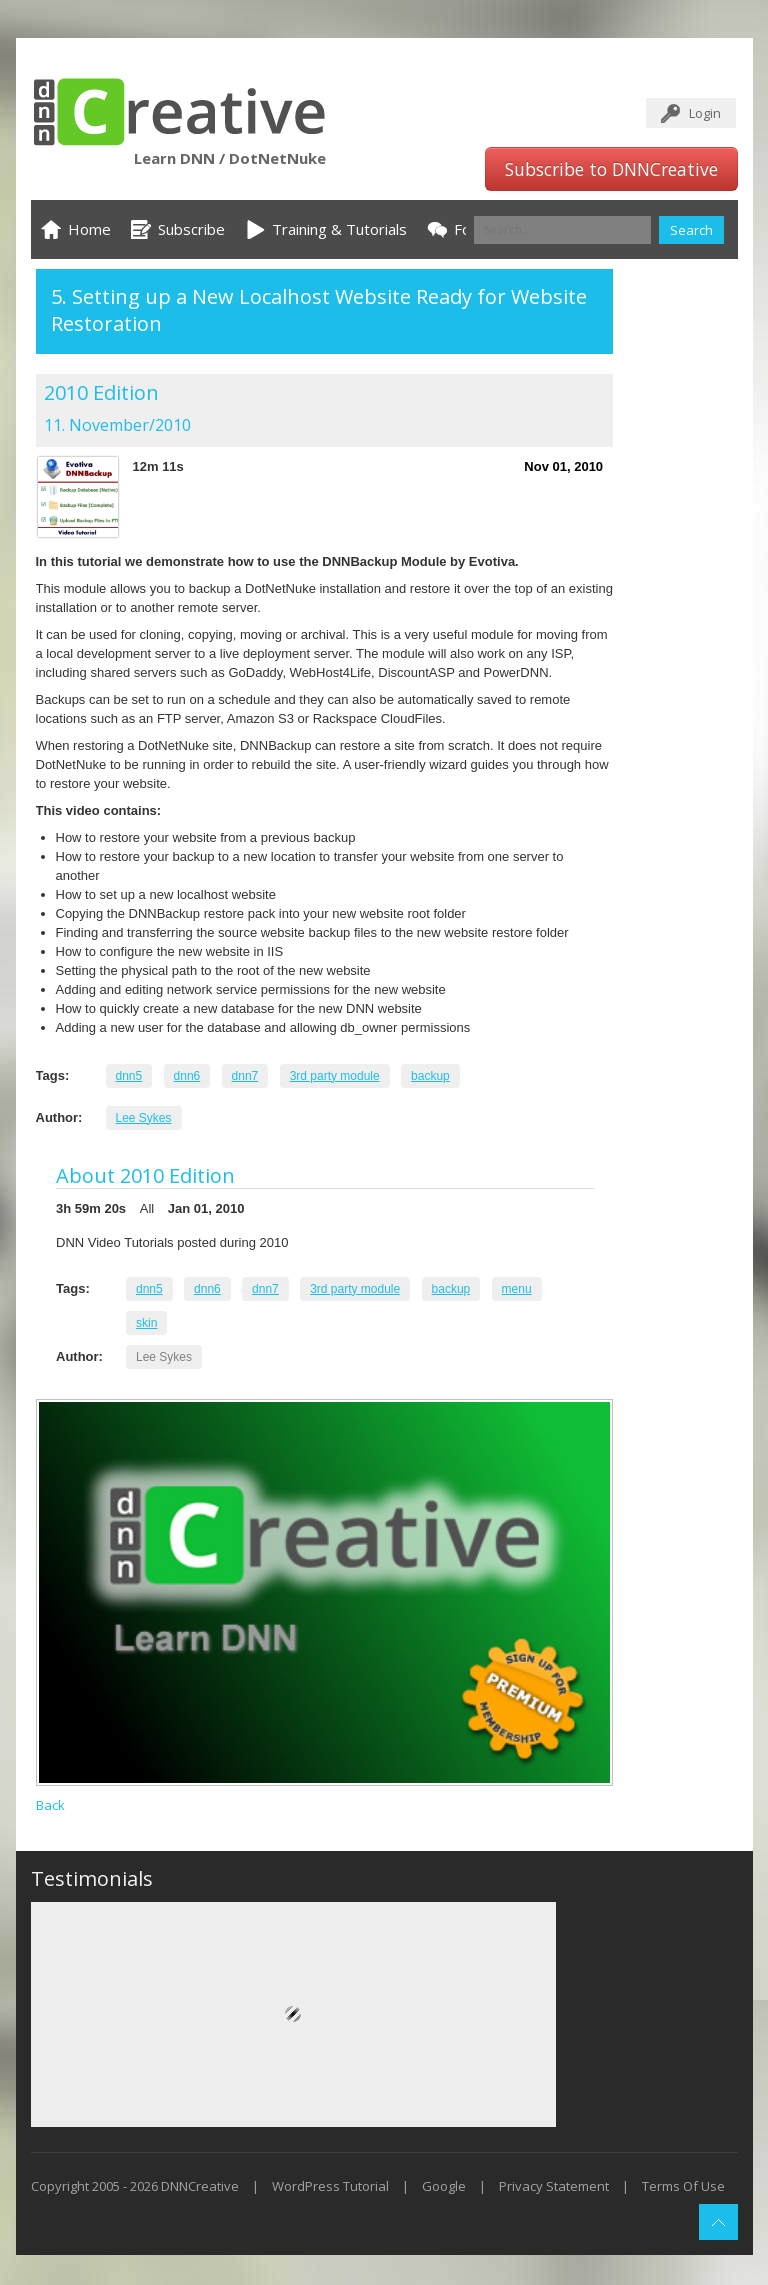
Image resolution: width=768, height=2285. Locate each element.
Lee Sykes (144, 1118)
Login (705, 113)
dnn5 (129, 1076)
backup (430, 1076)
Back (50, 1805)
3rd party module (335, 1076)
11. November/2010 (117, 425)
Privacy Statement (554, 2186)
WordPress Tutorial (330, 2186)
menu (517, 1289)
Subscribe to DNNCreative (611, 169)
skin (146, 1323)
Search (691, 230)
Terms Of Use (683, 2186)
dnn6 (187, 1076)
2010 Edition (101, 392)
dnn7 (245, 1076)
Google (444, 2186)
